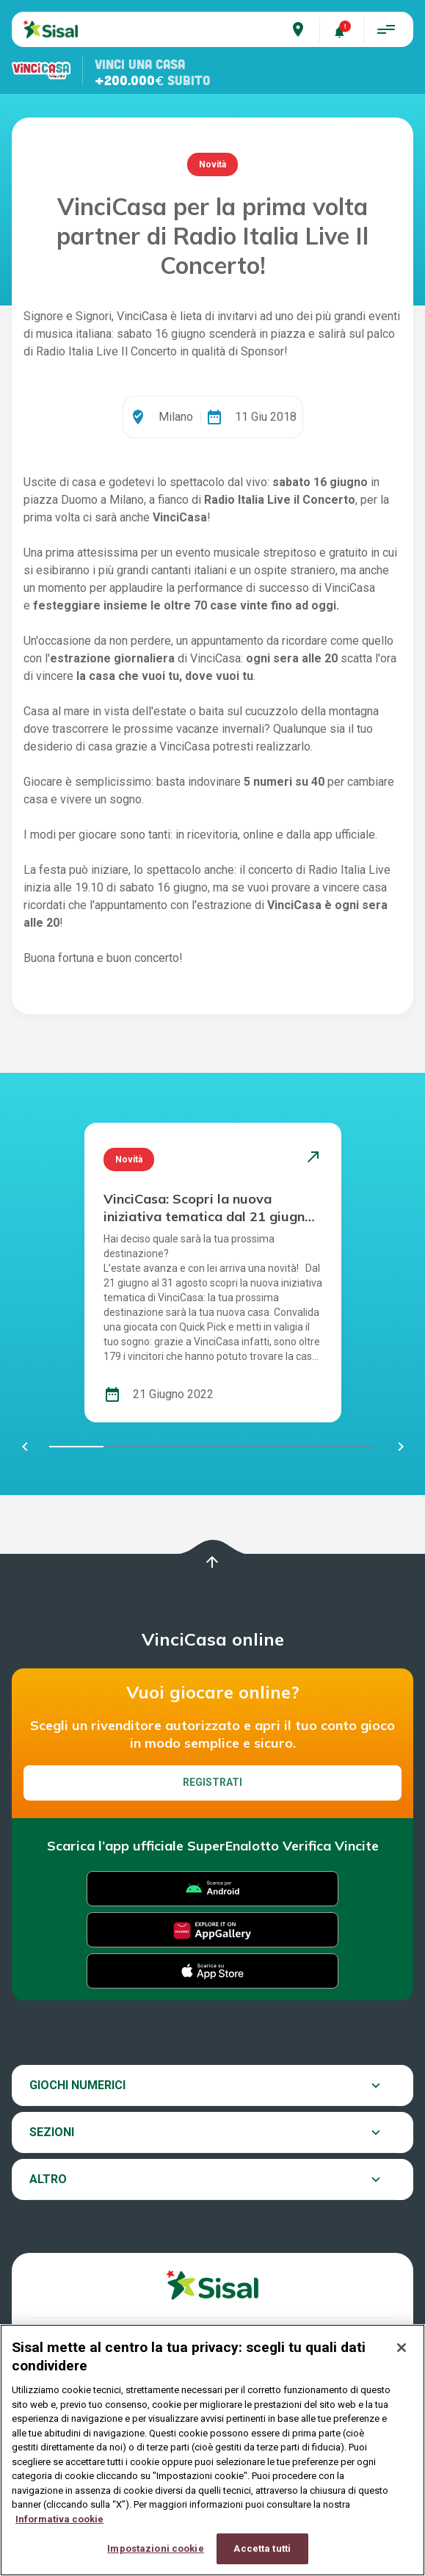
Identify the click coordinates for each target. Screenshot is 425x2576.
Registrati (212, 1782)
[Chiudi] (401, 2359)
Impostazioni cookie (155, 2560)
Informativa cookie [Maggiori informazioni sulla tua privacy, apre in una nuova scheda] (59, 2530)
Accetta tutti (262, 2560)
